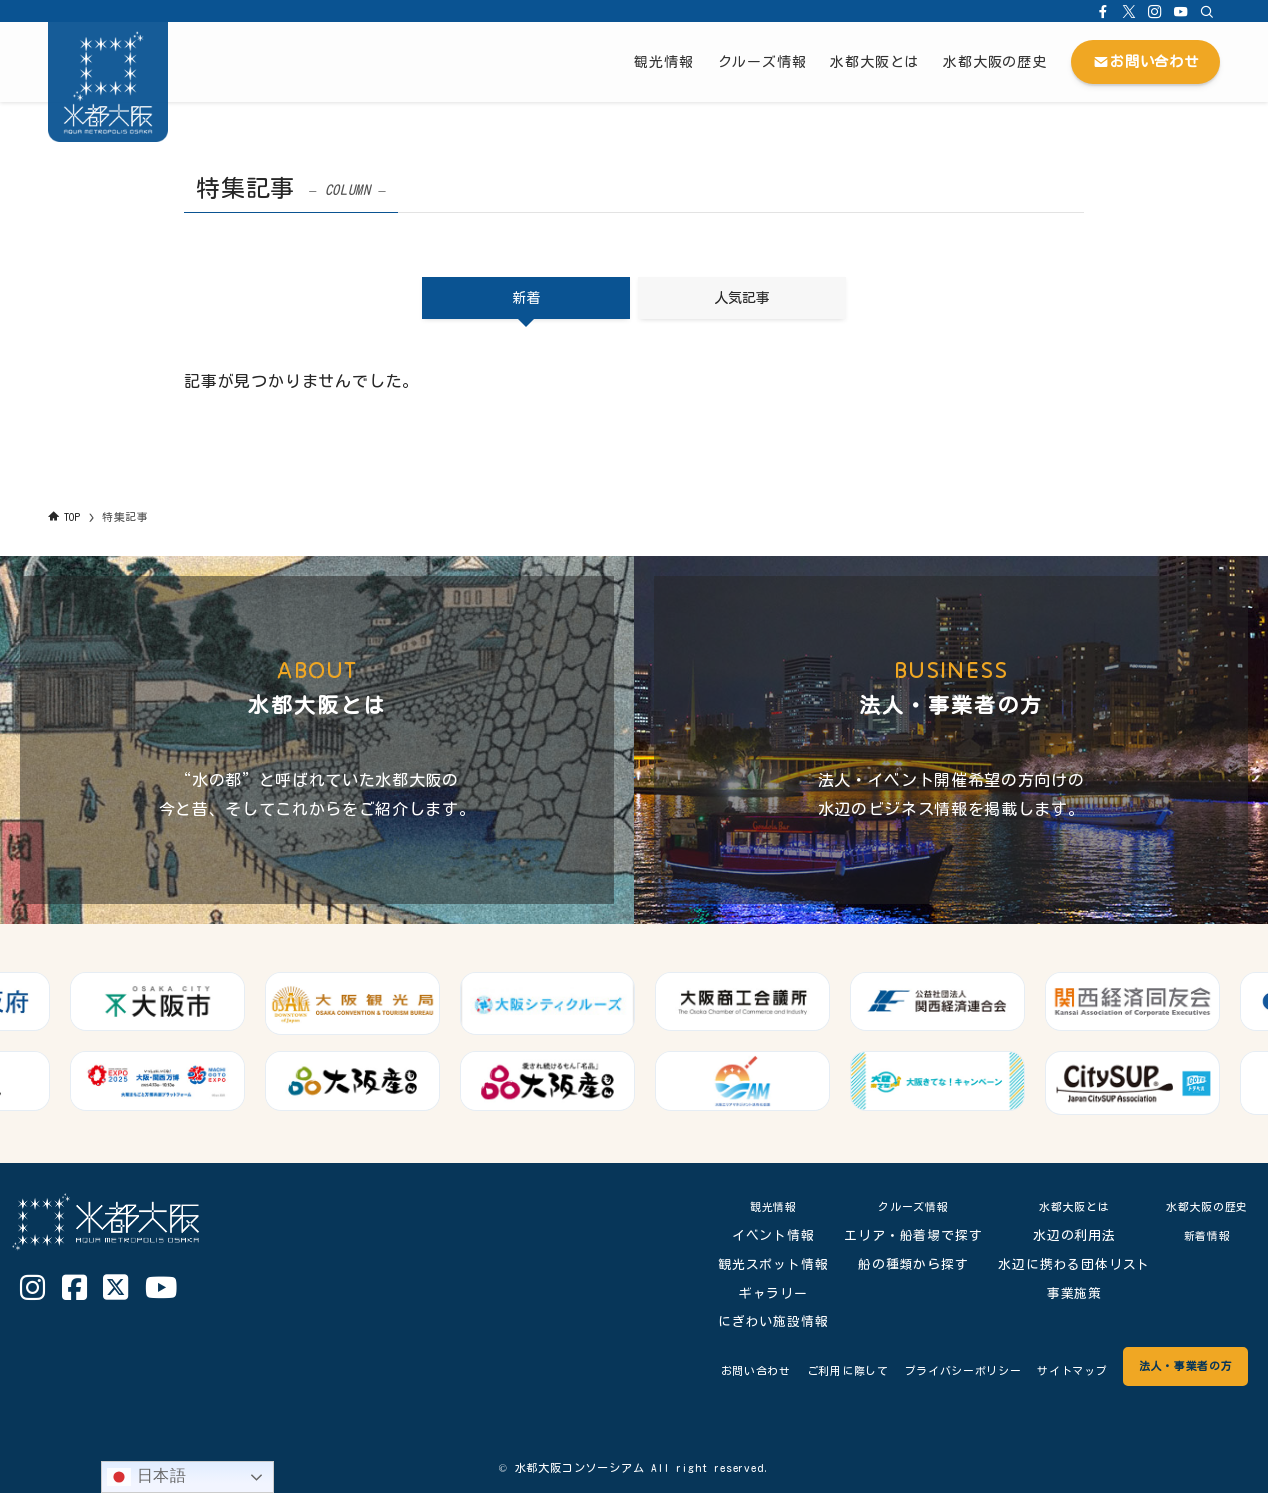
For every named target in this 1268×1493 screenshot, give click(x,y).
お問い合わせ (678, 1370)
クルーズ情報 (898, 1206)
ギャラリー (758, 1293)
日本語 (147, 1477)
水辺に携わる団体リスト (1060, 1264)
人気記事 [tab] (742, 298)
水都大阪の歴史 (1199, 1206)
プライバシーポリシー (918, 1370)
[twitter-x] (1129, 11)
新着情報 (1199, 1235)
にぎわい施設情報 (758, 1321)
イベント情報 (758, 1235)
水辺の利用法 (1059, 1235)
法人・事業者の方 (1175, 1365)
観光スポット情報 (758, 1264)
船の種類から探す (898, 1264)
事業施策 (1059, 1293)
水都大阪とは (1059, 1206)
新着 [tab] (526, 298)
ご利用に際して (784, 1370)
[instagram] (1155, 11)
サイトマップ (1044, 1370)
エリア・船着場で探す (899, 1235)
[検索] (1207, 11)
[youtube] (1181, 11)
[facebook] (1103, 11)
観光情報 (758, 1206)
